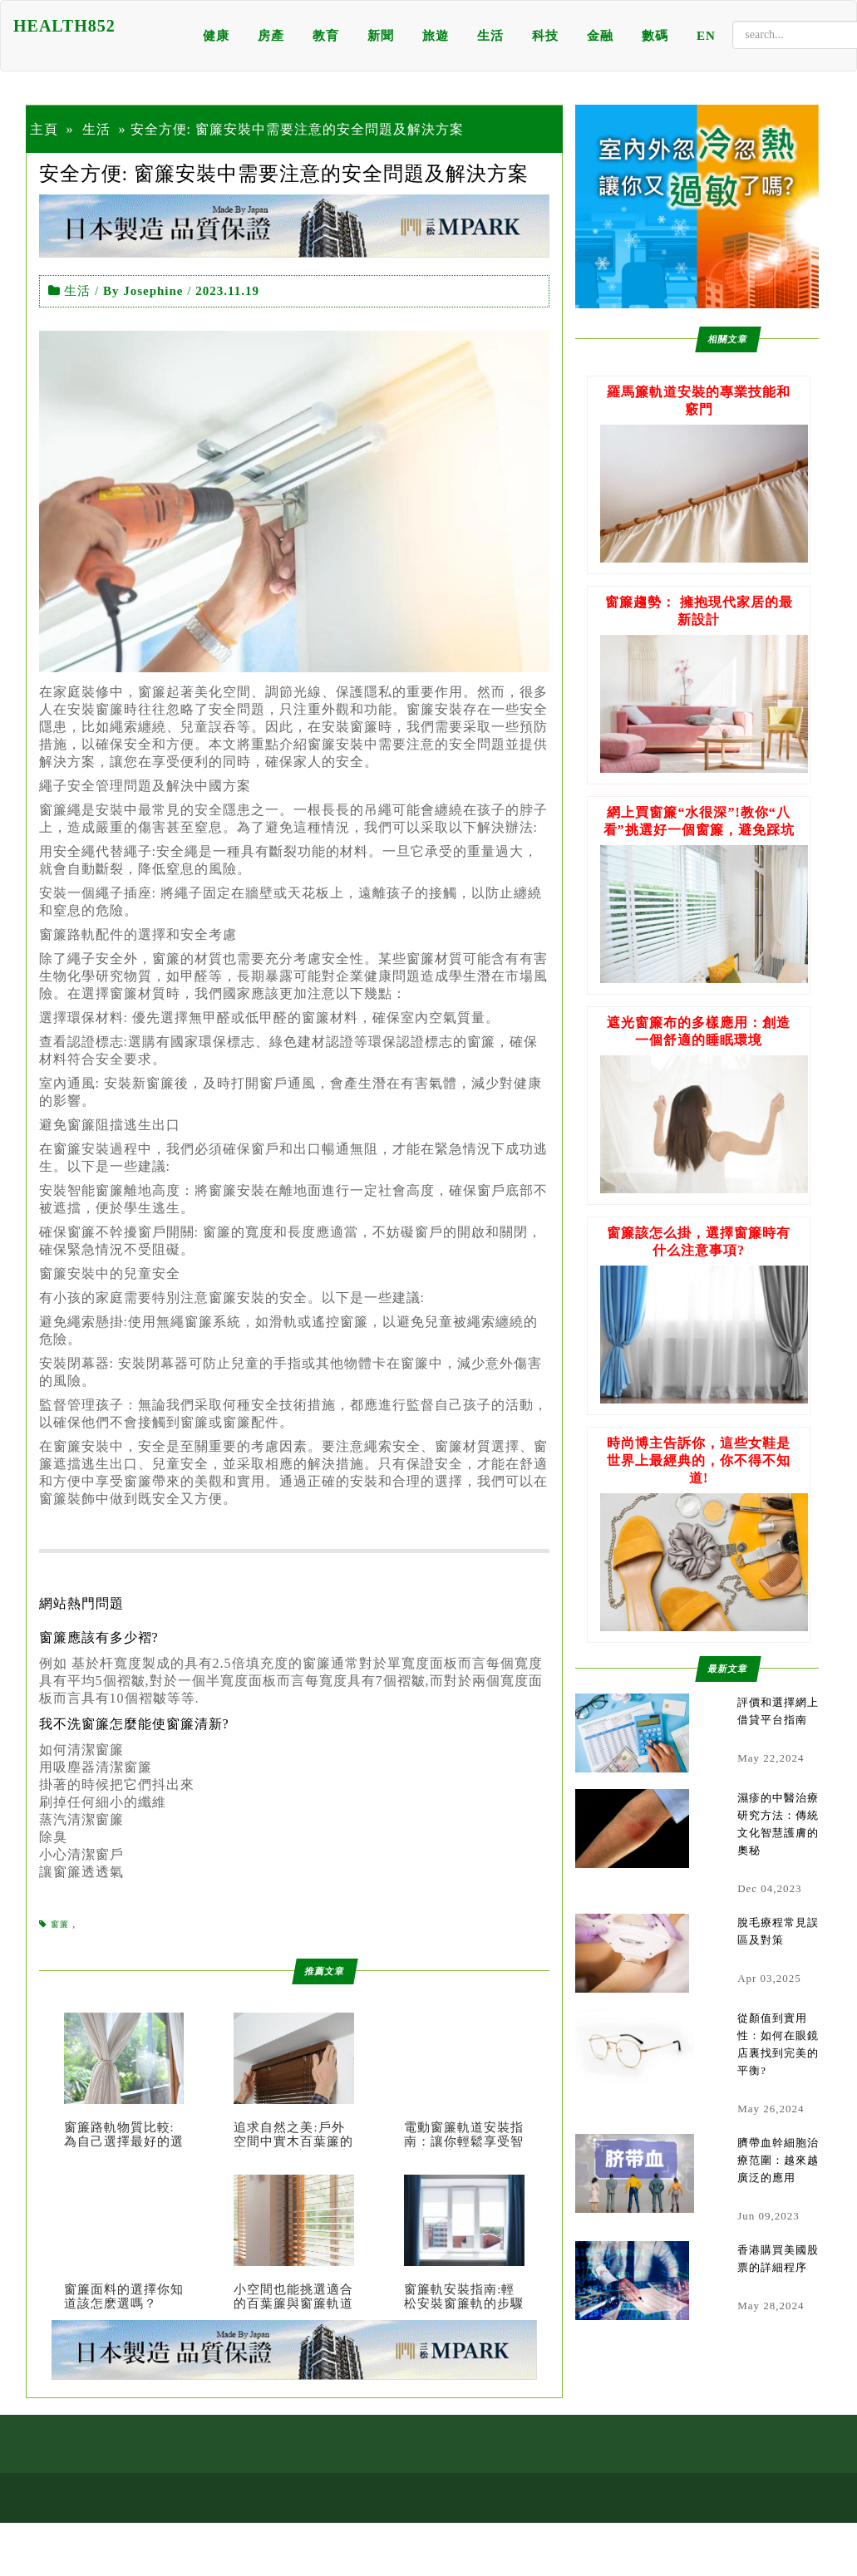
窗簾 (60, 1924)
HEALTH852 (64, 26)
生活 (490, 35)
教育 (326, 35)
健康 (216, 35)
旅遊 (435, 35)
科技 (545, 35)
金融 (600, 35)
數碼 (655, 35)
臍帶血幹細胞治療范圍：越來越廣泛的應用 (778, 2160)
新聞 (380, 35)
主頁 (44, 129)
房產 (271, 35)
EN (706, 35)
